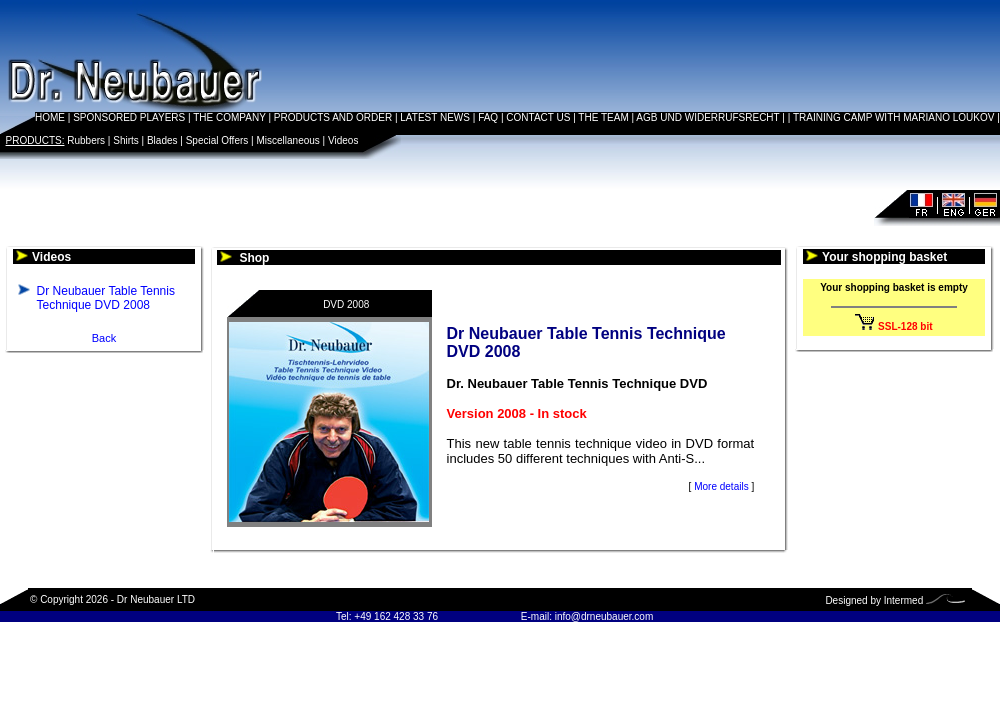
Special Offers (217, 140)
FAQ (488, 117)
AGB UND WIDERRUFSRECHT (707, 117)
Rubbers (86, 140)
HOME (50, 117)
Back (104, 338)
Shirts (126, 140)
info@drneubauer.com (604, 616)
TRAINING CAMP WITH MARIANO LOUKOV (894, 117)
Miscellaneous (287, 140)
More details (721, 486)
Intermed (903, 600)
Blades (162, 140)
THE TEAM (603, 117)
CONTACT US (538, 117)
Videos (343, 140)
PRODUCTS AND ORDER (333, 117)
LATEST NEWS (435, 117)
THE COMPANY (229, 117)
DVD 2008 (346, 304)
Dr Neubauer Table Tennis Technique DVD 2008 (106, 298)
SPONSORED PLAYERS (129, 117)
